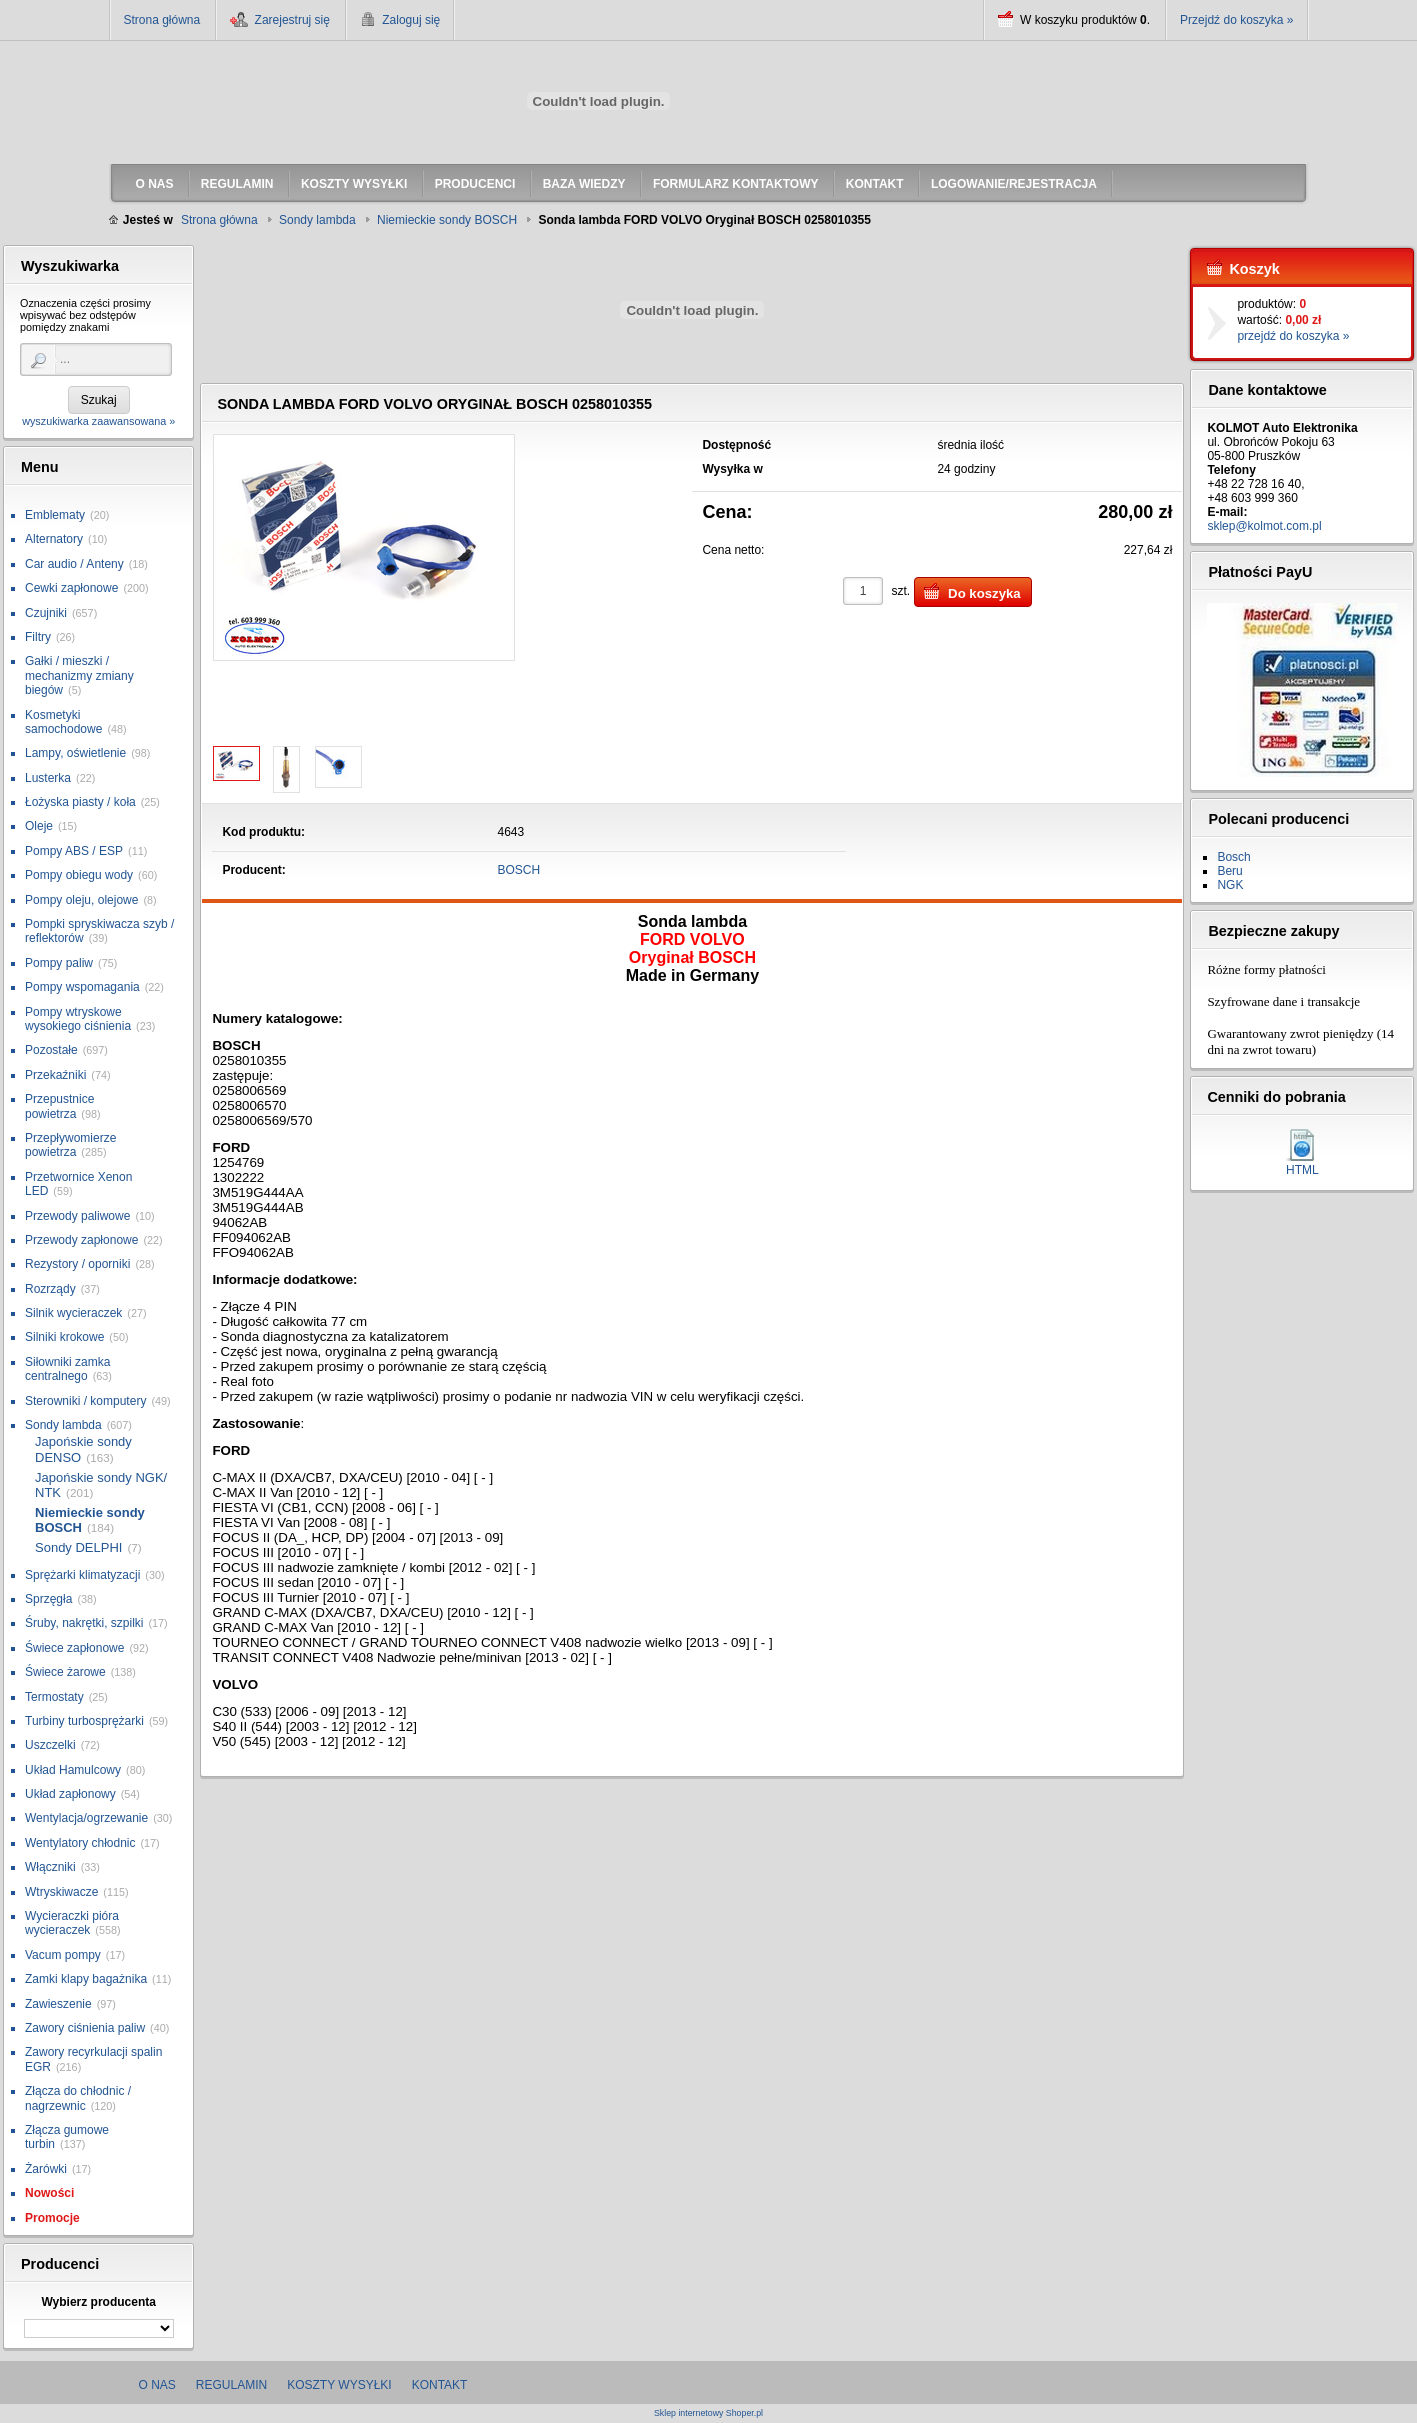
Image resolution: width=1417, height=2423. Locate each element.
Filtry (38, 637)
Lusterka (48, 778)
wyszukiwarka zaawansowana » (98, 421)
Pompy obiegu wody (79, 875)
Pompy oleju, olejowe (81, 900)
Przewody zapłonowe (81, 1240)
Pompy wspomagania (82, 987)
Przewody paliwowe (77, 1216)
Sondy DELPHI (78, 1547)
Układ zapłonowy (70, 1794)
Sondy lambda (63, 1425)
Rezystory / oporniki (77, 1264)
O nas (157, 2385)
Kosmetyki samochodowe (63, 722)
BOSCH (519, 870)
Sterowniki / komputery (85, 1401)
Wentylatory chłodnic (80, 1843)
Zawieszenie (58, 2004)
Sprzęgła (48, 1599)
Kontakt (440, 2385)
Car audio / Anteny (74, 564)
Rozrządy (50, 1289)
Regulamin (231, 2385)
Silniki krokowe (64, 1337)
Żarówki (46, 2169)
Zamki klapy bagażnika (86, 1979)
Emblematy (55, 515)
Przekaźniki (55, 1075)
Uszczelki (50, 1745)
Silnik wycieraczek (73, 1313)
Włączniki (50, 1867)
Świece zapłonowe (74, 1648)
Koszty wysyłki (339, 2385)
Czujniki (46, 613)
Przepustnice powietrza (59, 1106)
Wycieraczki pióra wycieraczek (72, 1923)
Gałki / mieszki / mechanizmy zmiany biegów (79, 675)
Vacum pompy (63, 1955)
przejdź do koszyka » (1293, 336)
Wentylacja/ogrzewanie (86, 1818)
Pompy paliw (59, 963)
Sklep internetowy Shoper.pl (708, 2413)
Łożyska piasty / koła (80, 802)
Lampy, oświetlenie (75, 753)
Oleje (39, 826)
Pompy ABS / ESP (74, 851)
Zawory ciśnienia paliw (85, 2028)
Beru (1229, 871)
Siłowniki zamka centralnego (67, 1369)
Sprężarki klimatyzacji (82, 1575)
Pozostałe (51, 1050)
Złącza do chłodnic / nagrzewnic (78, 2098)
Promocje (52, 2218)
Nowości (49, 2193)
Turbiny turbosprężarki (84, 1721)
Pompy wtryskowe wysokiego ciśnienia (78, 1019)
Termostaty (54, 1697)
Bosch (1233, 857)
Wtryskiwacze (61, 1892)
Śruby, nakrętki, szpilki (84, 1623)
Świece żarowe (65, 1672)
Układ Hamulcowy (73, 1770)
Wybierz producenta (98, 2302)
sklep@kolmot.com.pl (1264, 526)
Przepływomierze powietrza (70, 1145)
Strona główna (162, 20)
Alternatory (54, 539)
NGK (1230, 885)
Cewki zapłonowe (71, 588)
